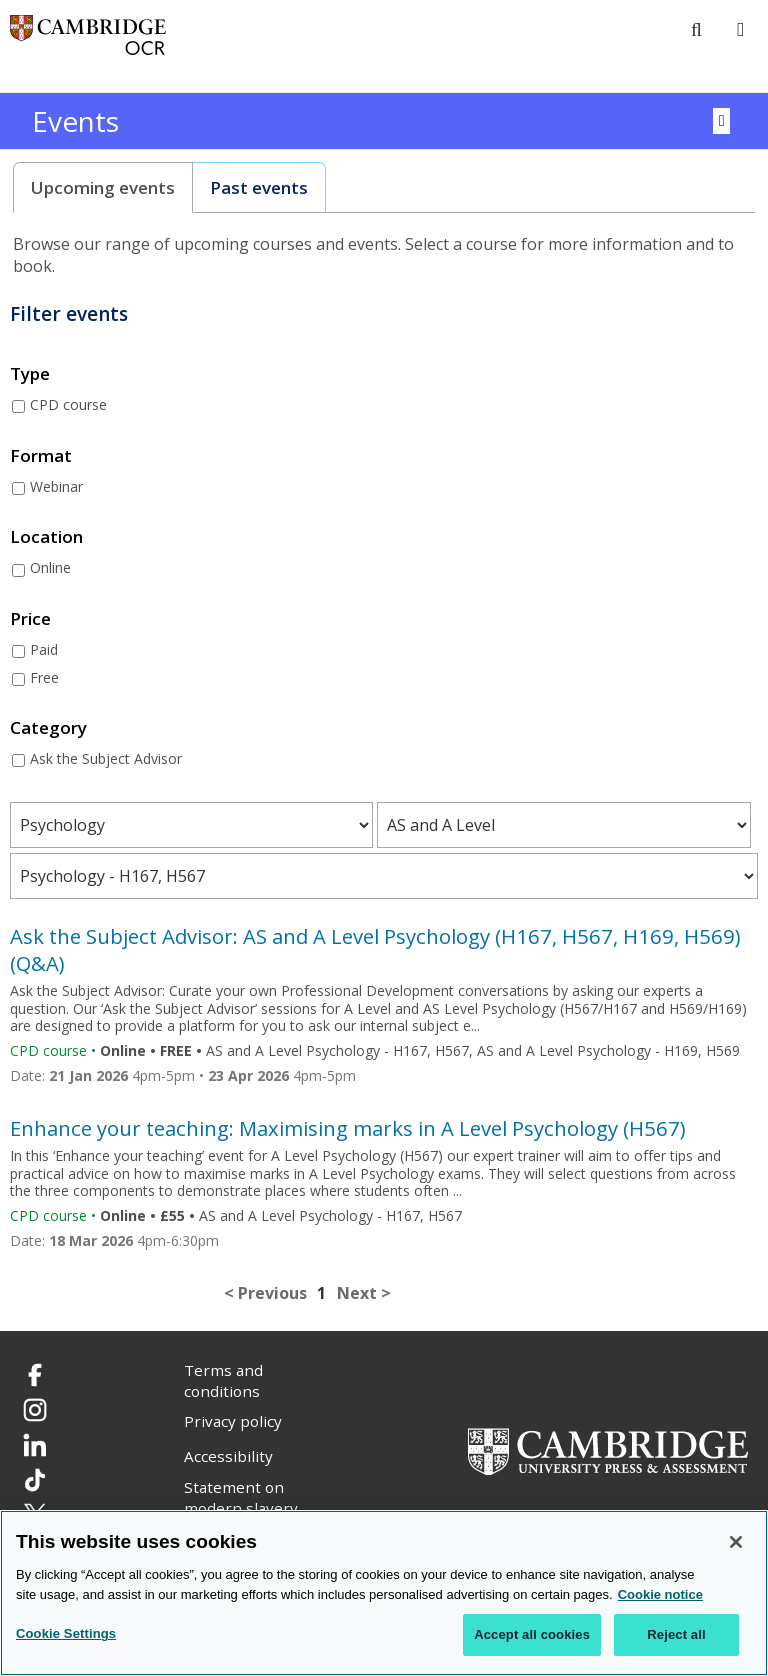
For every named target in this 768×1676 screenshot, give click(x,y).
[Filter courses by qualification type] (564, 825)
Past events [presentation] (259, 187)
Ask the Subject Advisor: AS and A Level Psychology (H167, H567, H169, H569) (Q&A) (375, 949)
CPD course (68, 404)
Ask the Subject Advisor (106, 758)
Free (44, 677)
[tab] (103, 187)
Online (50, 567)
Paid (44, 649)
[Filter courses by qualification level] (384, 876)
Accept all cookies (532, 1634)
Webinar (56, 486)
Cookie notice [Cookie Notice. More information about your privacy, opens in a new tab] (660, 1594)
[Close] (736, 1542)
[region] (384, 1593)
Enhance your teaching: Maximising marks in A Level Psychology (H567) (348, 1128)
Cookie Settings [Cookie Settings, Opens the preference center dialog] (66, 1633)
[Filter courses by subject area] (191, 825)
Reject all (676, 1634)
